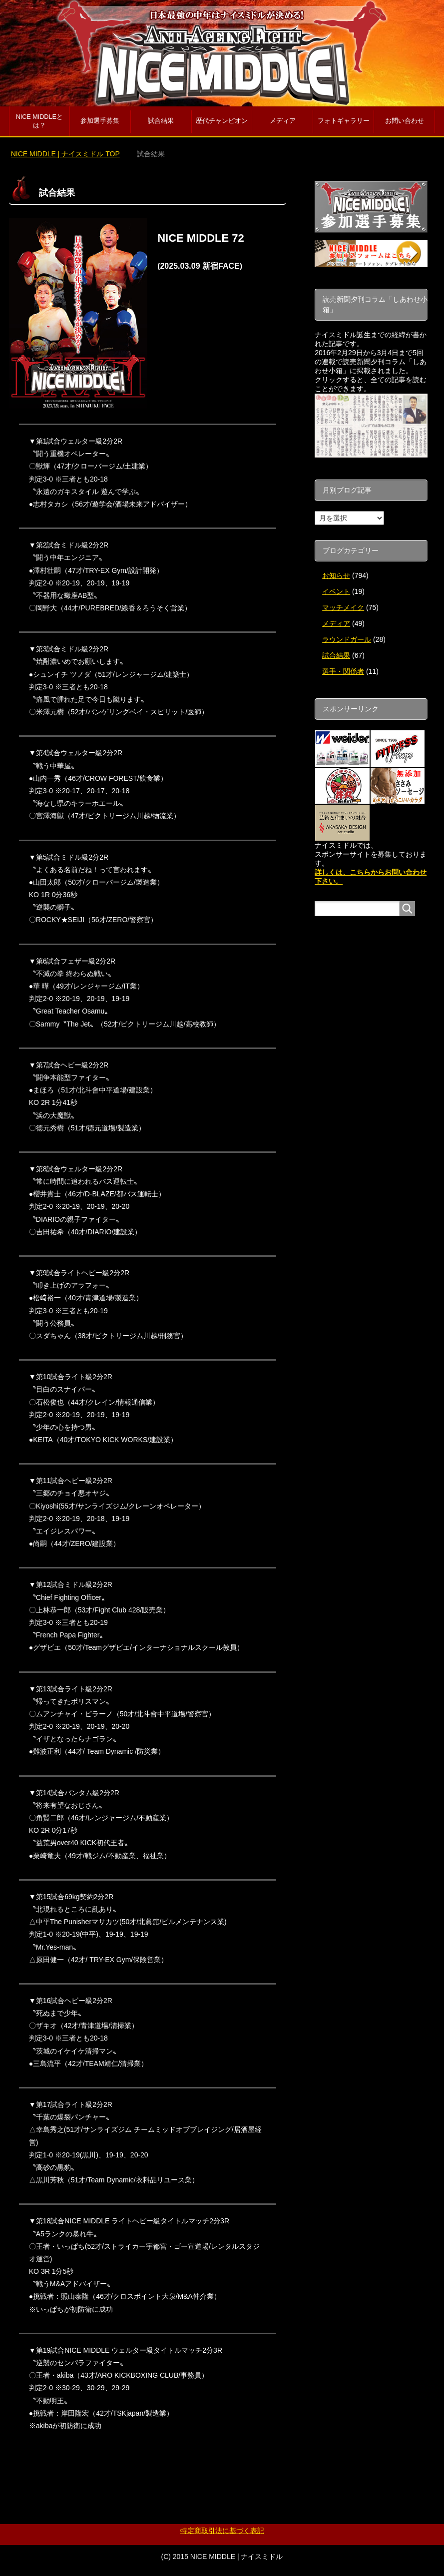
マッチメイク (343, 607)
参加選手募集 (99, 120)
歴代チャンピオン (222, 120)
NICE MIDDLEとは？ (39, 121)
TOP (65, 154)
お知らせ (336, 575)
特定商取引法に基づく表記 (222, 2531)
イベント (336, 591)
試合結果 (161, 120)
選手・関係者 (343, 671)
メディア (283, 120)
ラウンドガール (346, 639)
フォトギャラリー (344, 120)
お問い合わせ (404, 120)
